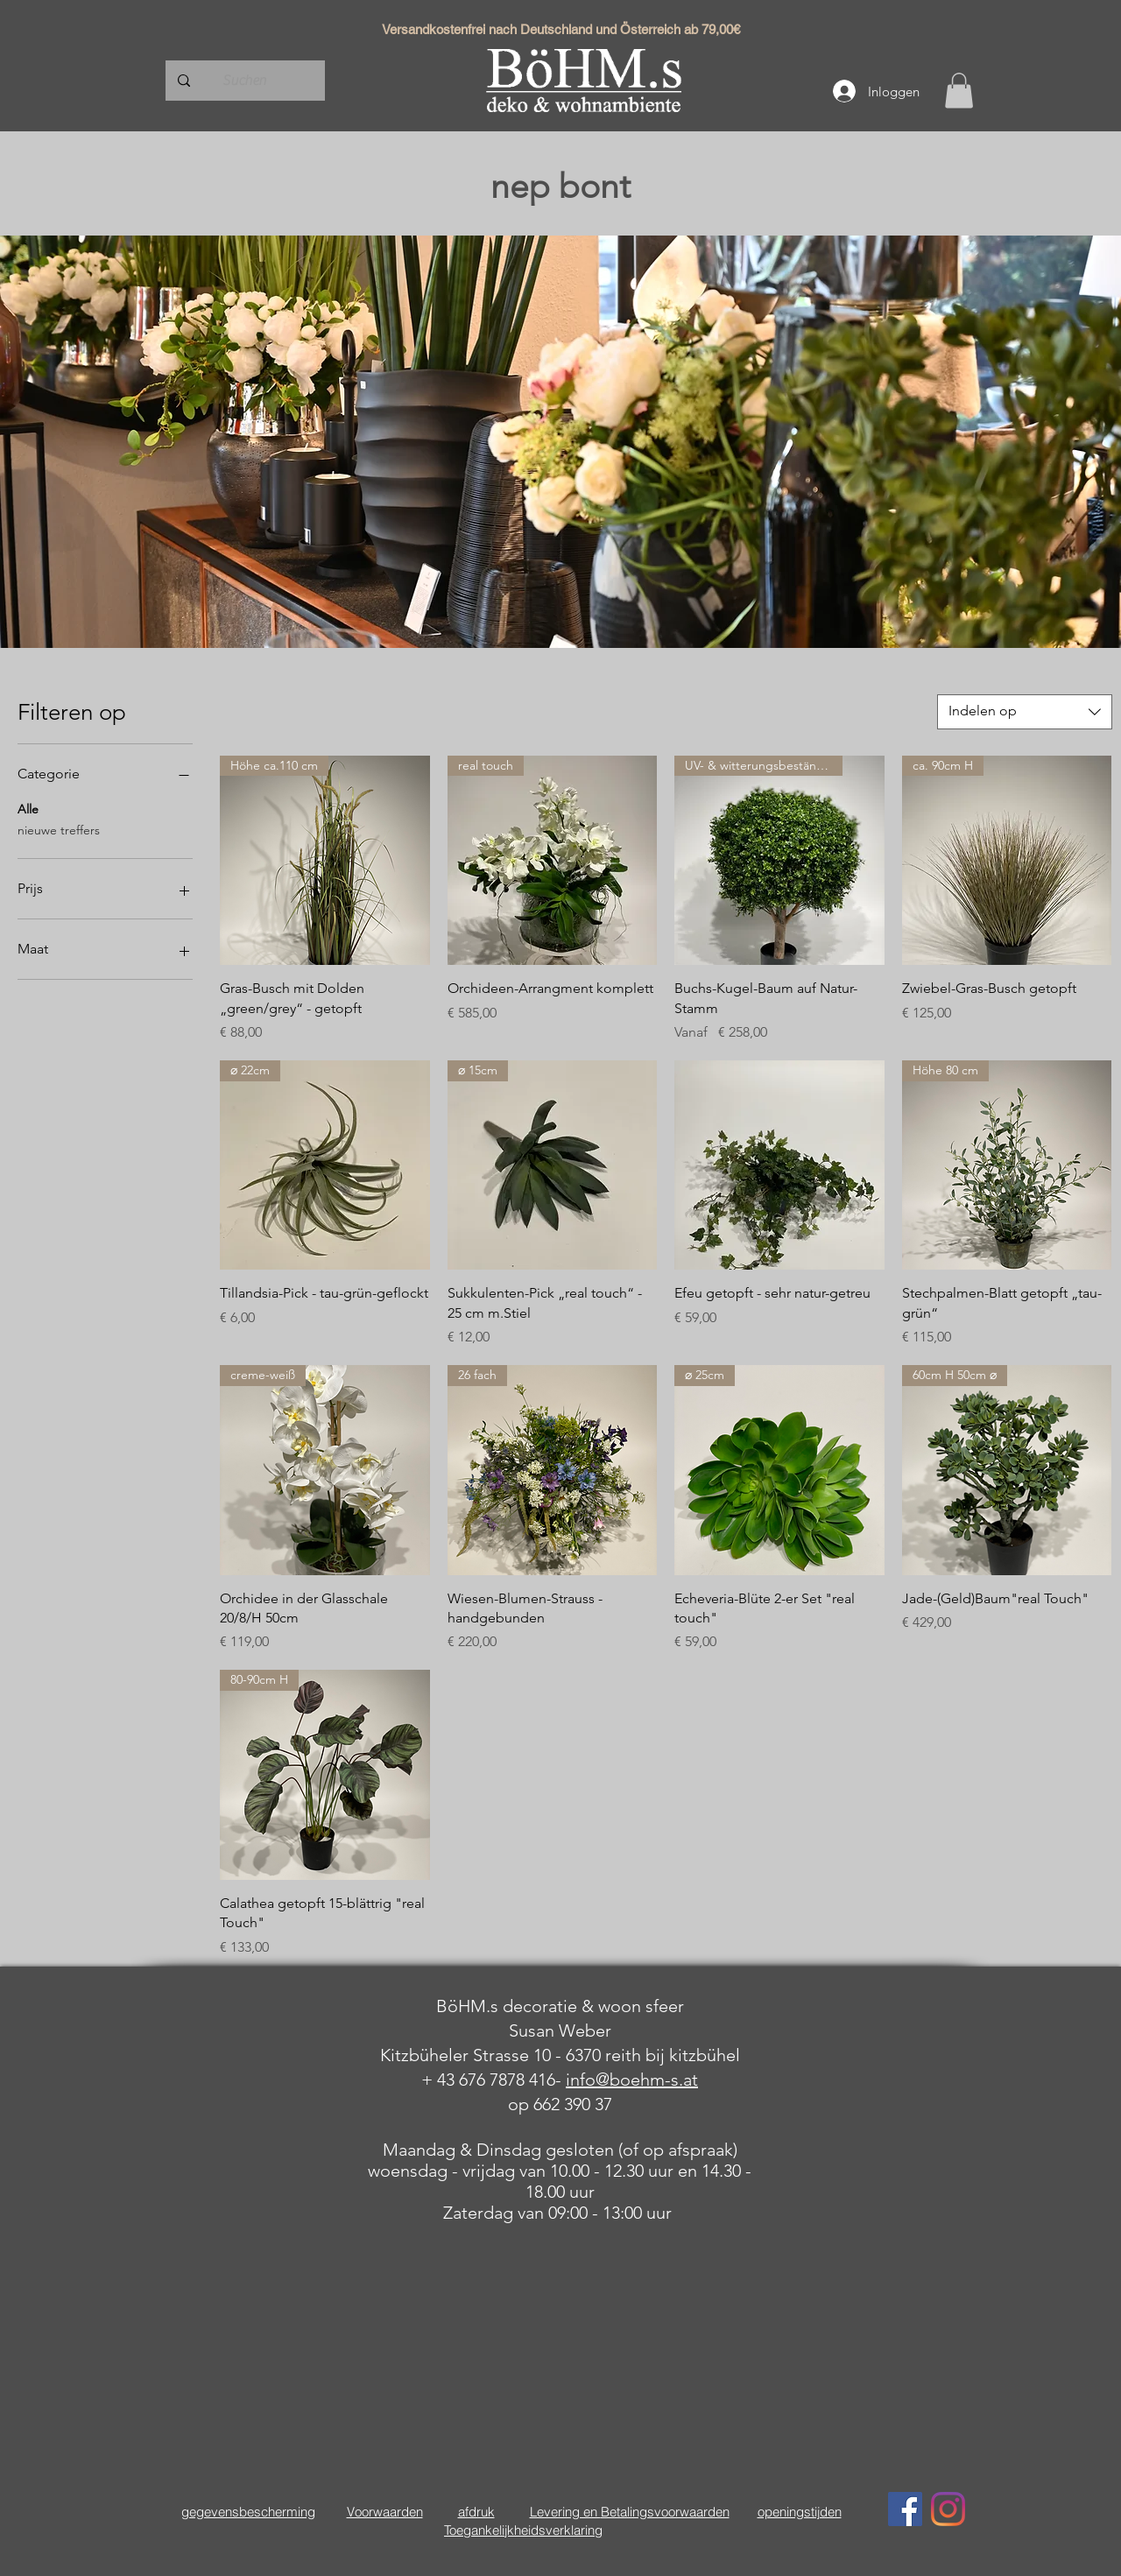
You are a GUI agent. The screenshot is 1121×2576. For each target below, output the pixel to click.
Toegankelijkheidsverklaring (523, 2530)
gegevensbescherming (248, 2511)
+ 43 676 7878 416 (488, 2079)
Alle (28, 808)
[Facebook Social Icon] (905, 2509)
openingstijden (800, 2511)
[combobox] (1024, 711)
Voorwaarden (385, 2511)
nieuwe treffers (59, 829)
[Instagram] (948, 2509)
